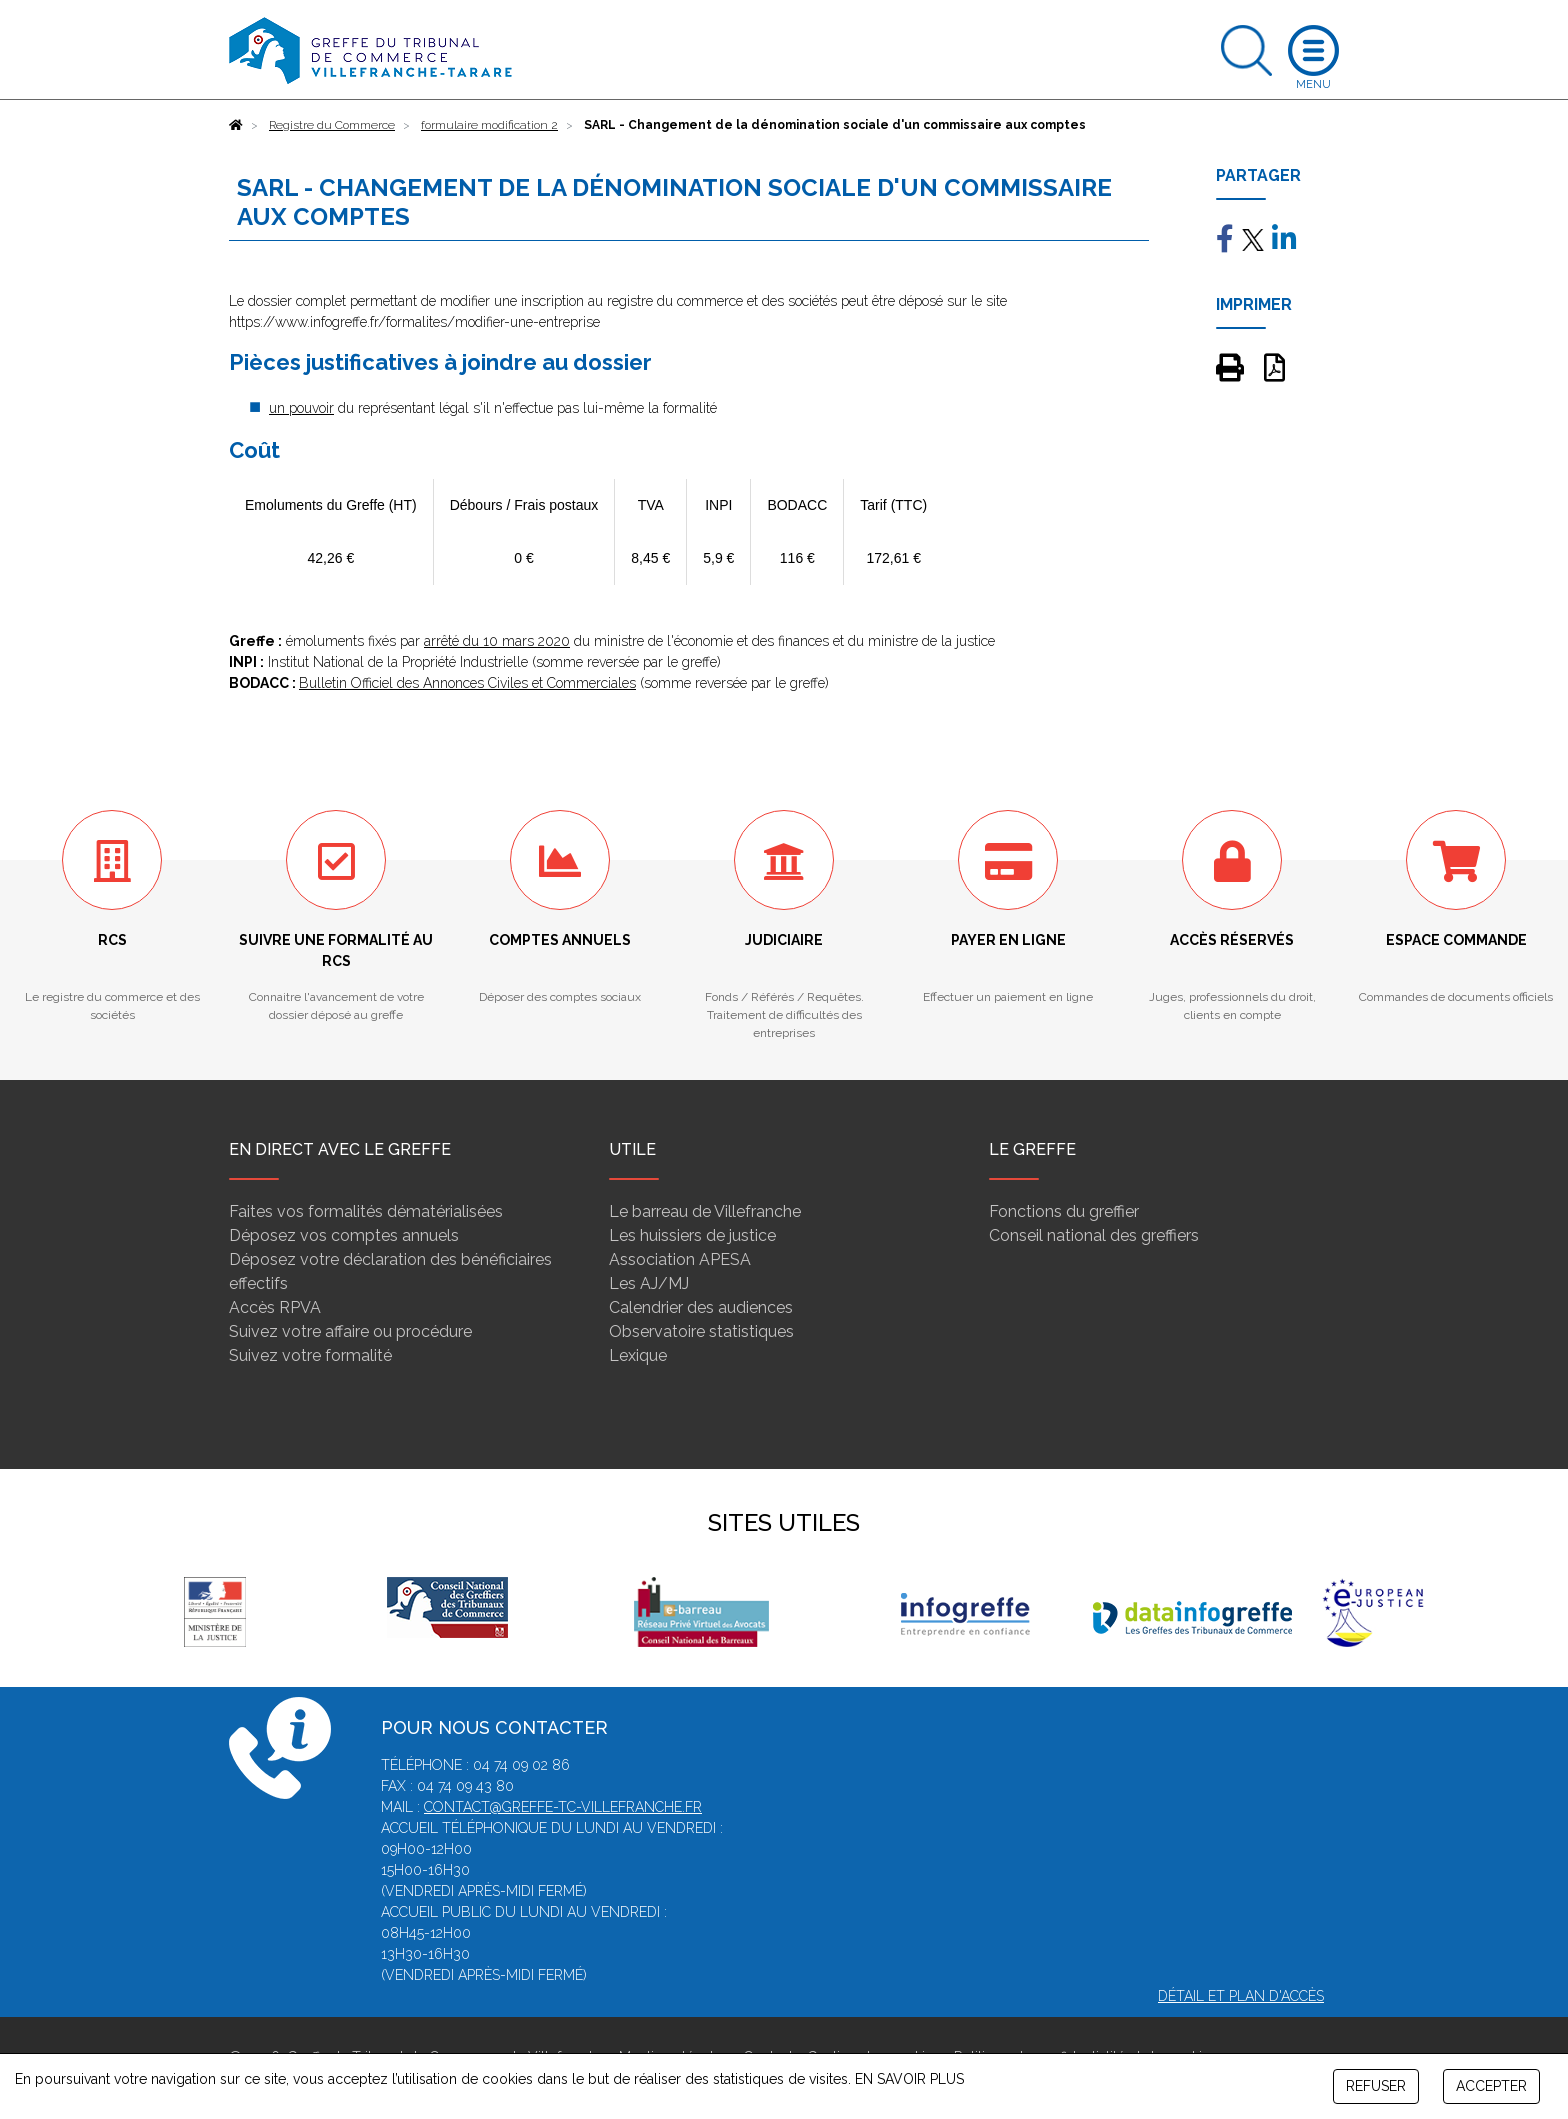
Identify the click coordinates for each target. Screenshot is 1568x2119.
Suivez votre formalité (310, 1355)
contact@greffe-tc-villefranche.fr (563, 1807)
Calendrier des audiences (701, 1307)
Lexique (638, 1355)
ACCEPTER (1491, 2086)
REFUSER (1376, 2086)
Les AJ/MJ (649, 1283)
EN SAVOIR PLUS (909, 2079)
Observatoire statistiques (701, 1331)
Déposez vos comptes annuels (344, 1235)
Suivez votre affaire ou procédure (350, 1331)
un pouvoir (301, 408)
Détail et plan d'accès (1241, 1996)
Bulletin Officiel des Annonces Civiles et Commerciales (467, 683)
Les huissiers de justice (692, 1235)
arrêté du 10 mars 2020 (497, 641)
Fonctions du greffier (1064, 1211)
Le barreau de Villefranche (705, 1211)
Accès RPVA (275, 1307)
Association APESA (680, 1259)
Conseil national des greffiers (1094, 1235)
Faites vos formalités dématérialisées (366, 1211)
